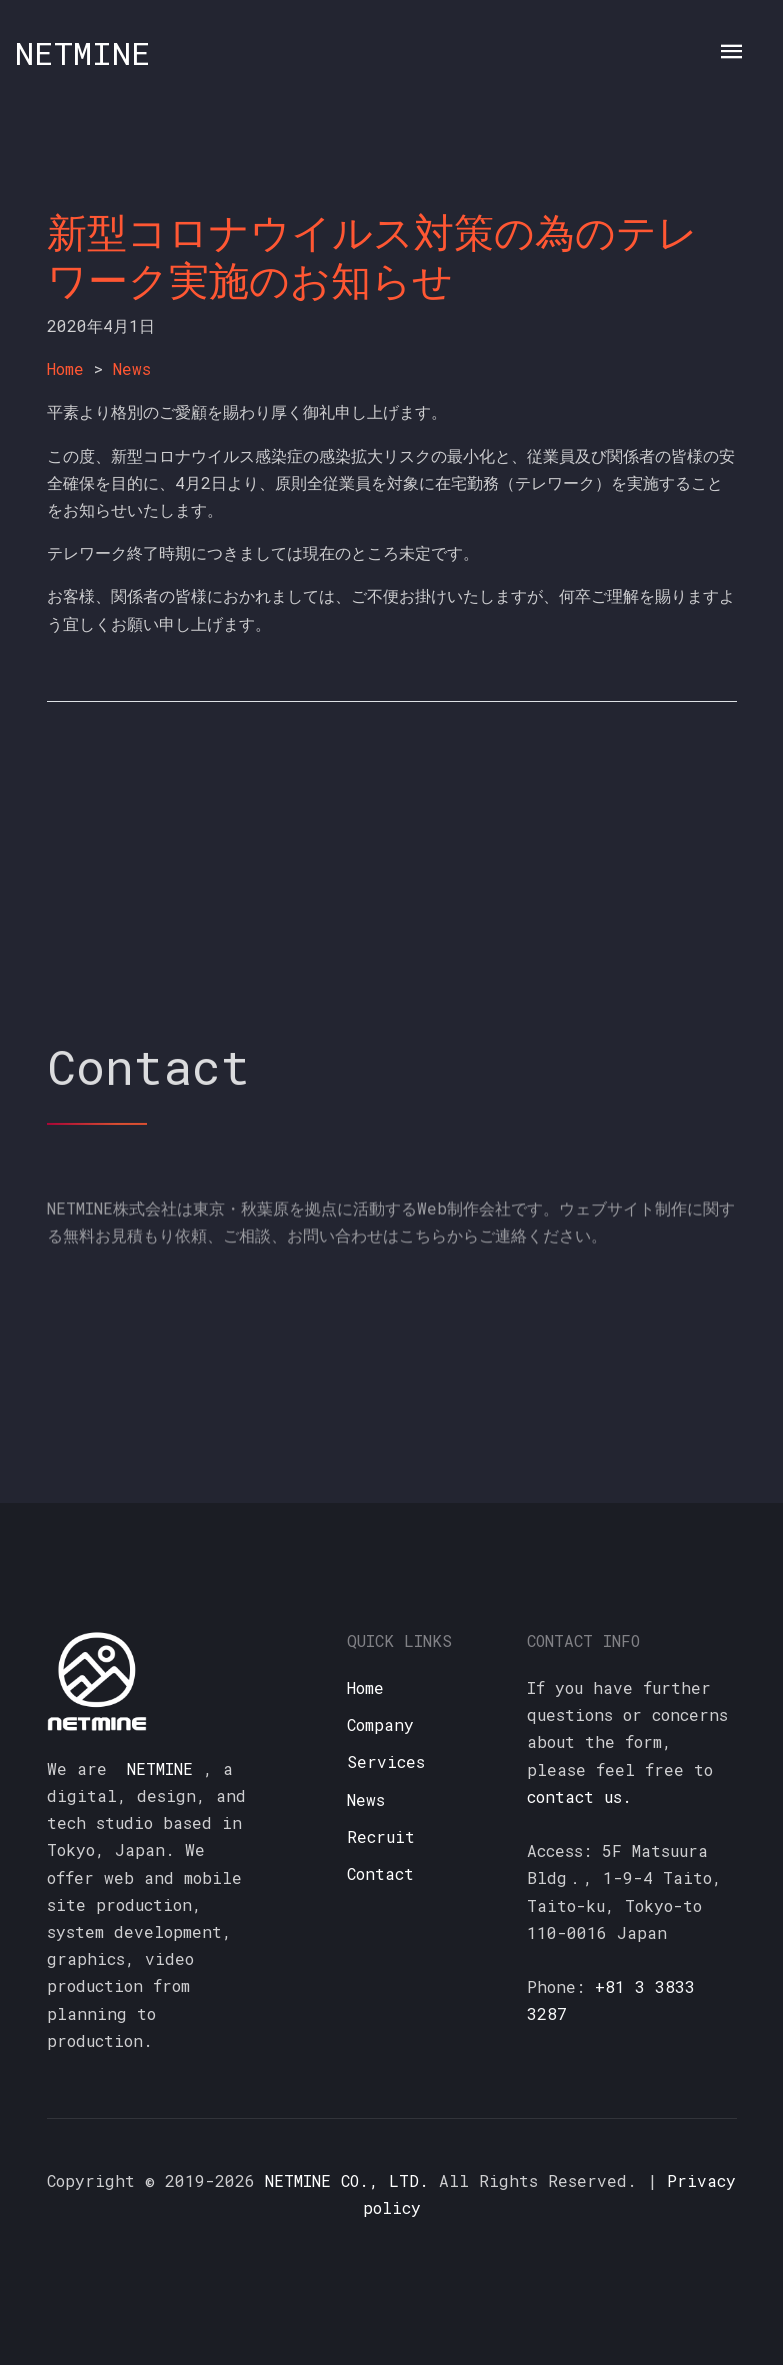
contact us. (579, 1796)
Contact (380, 1873)
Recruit (381, 1836)
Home (65, 368)
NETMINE (83, 52)
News (132, 368)
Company (380, 1724)
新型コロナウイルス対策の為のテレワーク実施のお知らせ (372, 255)
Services (386, 1761)
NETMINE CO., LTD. (347, 2180)
